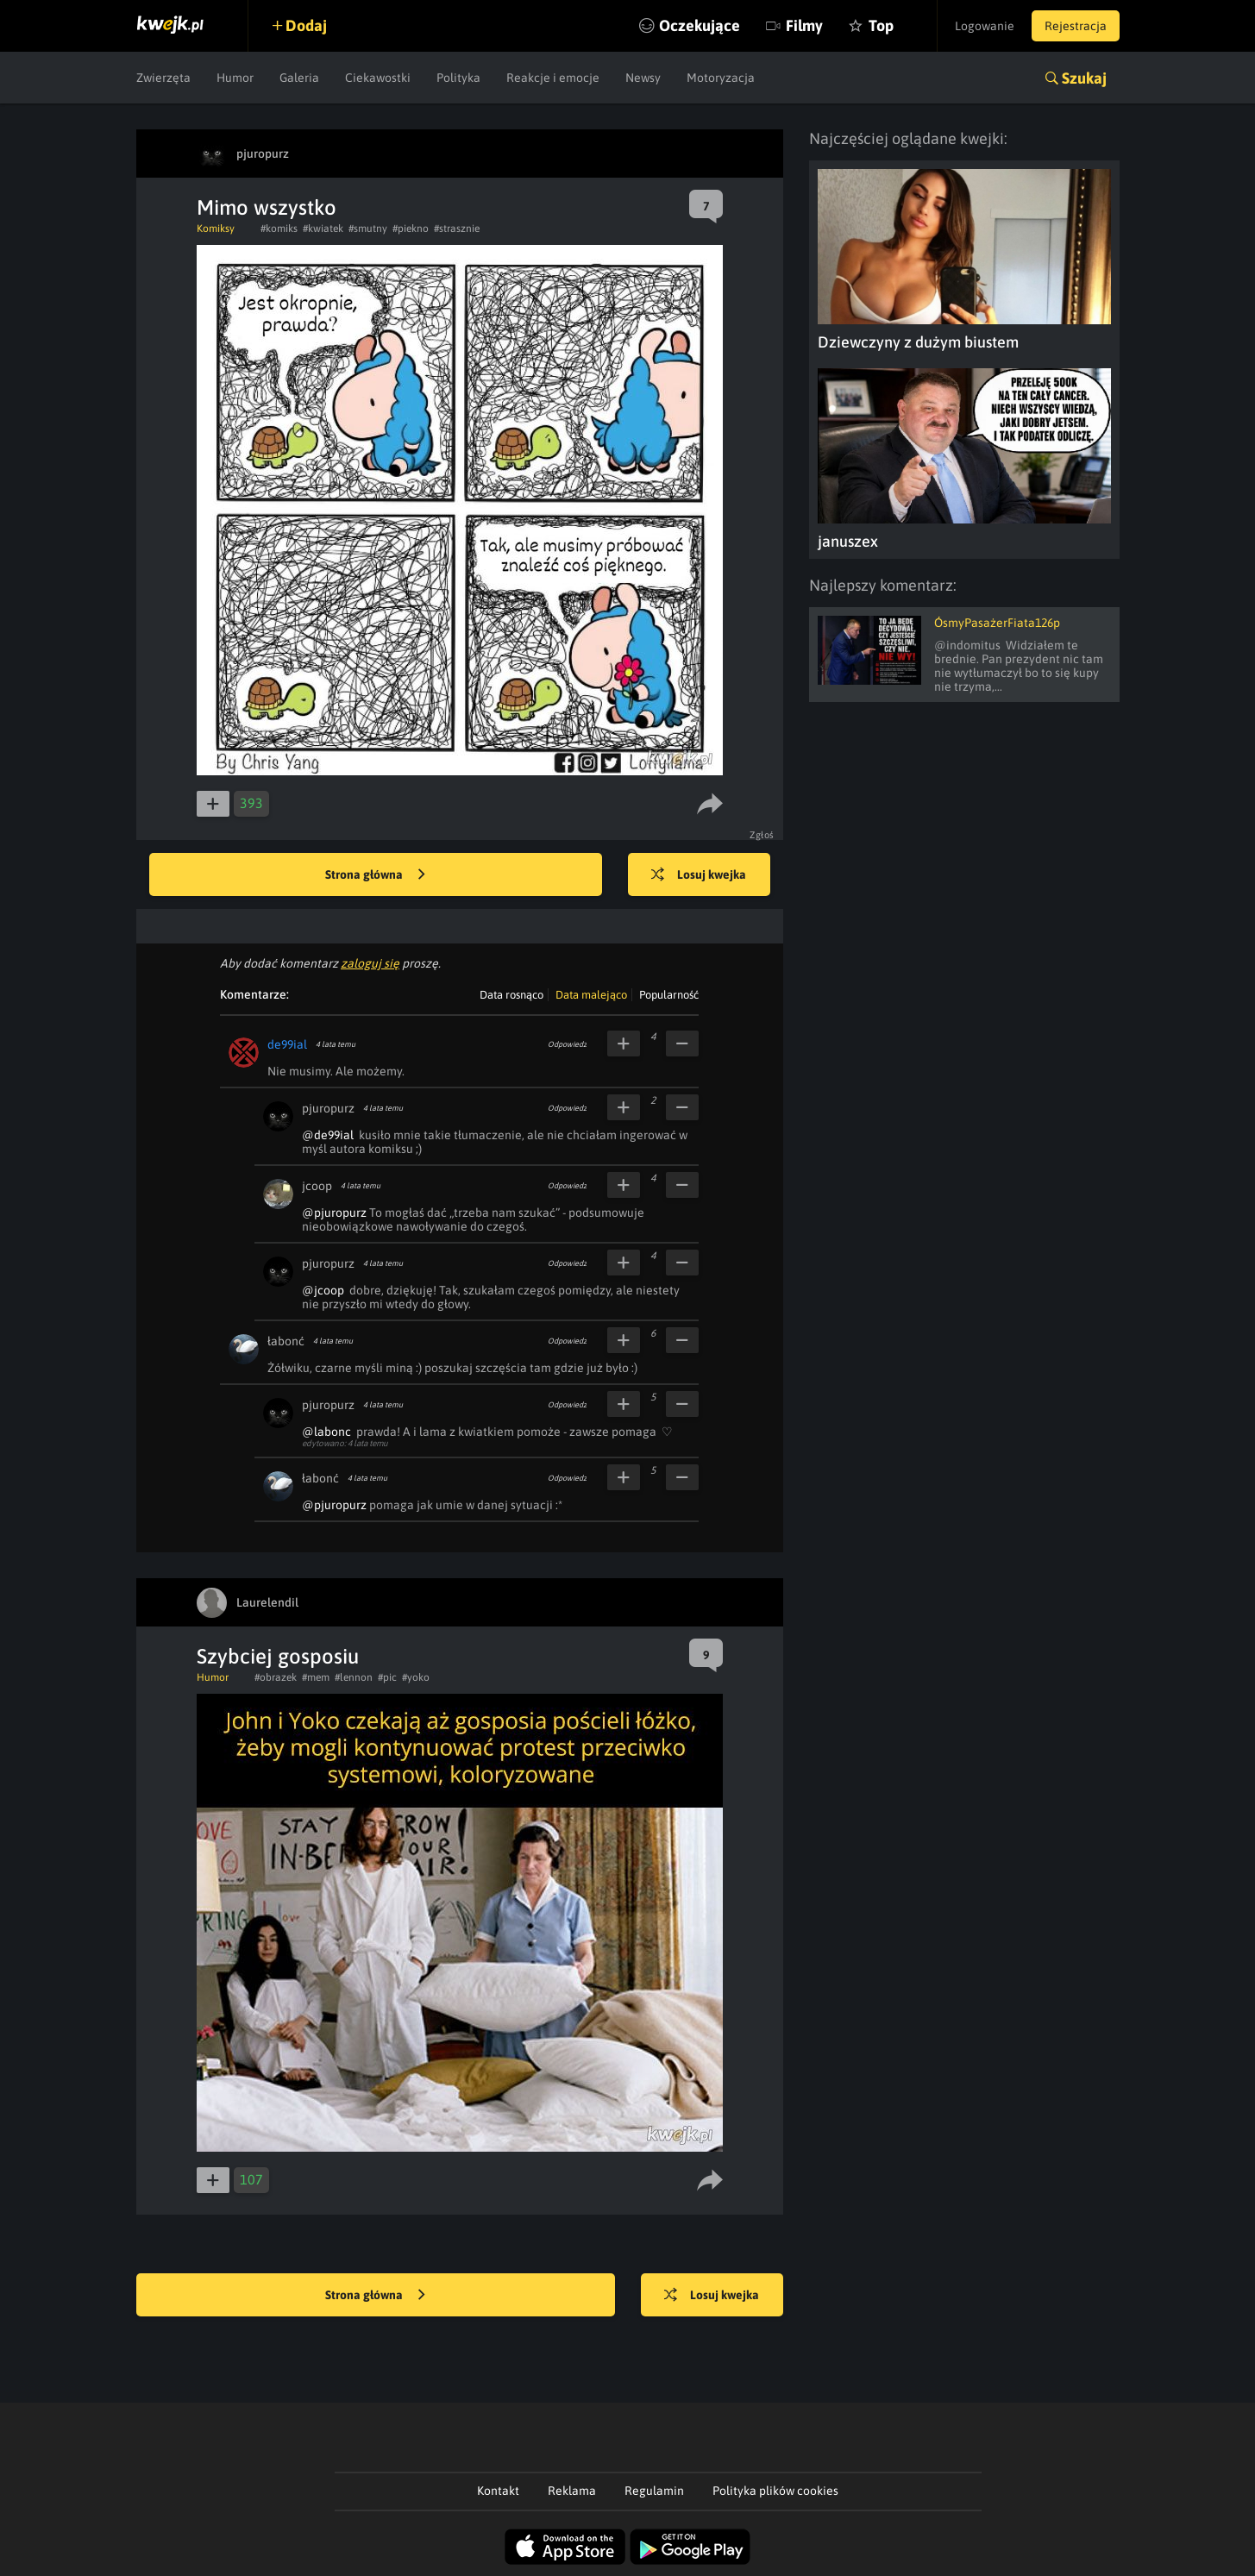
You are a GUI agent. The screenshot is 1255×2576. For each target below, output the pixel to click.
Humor (235, 78)
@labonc (326, 1431)
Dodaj (306, 25)
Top (881, 25)
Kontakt (498, 2491)
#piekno (410, 229)
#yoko (416, 1677)
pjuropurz (328, 1108)
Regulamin (654, 2491)
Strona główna (375, 875)
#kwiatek (323, 229)
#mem (315, 1677)
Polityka (458, 78)
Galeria (299, 78)
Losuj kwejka (698, 875)
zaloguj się (370, 963)
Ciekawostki (378, 78)
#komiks (279, 229)
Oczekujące (699, 25)
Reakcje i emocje (552, 78)
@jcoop (323, 1290)
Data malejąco (591, 994)
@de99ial (328, 1135)
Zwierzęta (163, 78)
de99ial (287, 1044)
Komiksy (216, 229)
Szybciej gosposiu (278, 1656)
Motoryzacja (721, 78)
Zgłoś (762, 835)
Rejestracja (1076, 26)
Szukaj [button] (1084, 78)
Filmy (804, 25)
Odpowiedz (567, 1044)
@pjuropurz (334, 1212)
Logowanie (984, 26)
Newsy (643, 78)
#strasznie (457, 229)
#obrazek (275, 1677)
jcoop (317, 1186)
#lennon (354, 1677)
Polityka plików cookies (775, 2491)
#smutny (367, 229)
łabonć (285, 1341)
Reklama (572, 2491)
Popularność (669, 994)
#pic (387, 1677)
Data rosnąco (511, 994)
